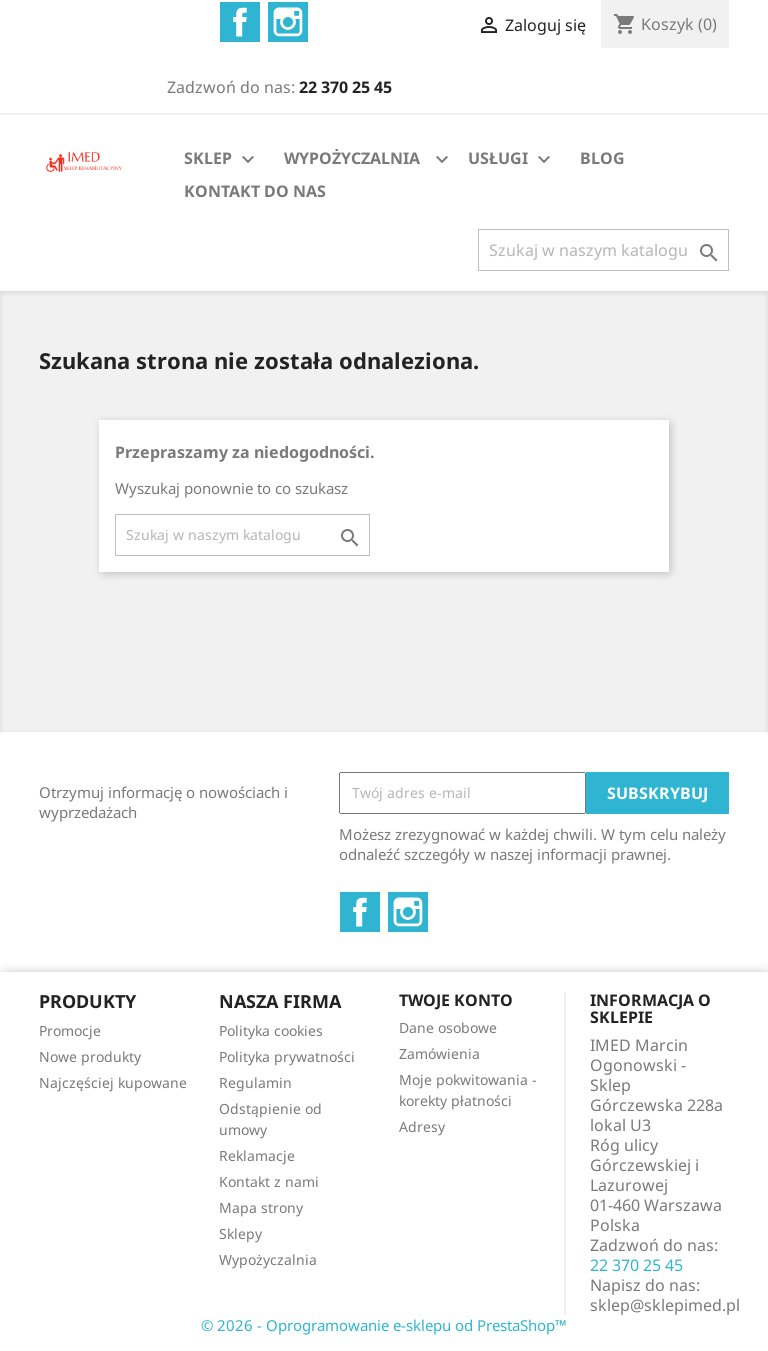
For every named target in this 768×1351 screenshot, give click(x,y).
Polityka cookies (271, 1030)
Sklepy (240, 1233)
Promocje (70, 1030)
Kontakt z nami (269, 1181)
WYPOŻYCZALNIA (352, 158)
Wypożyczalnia (268, 1259)
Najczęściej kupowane (113, 1082)
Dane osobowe (448, 1027)
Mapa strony (261, 1207)
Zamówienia (439, 1053)
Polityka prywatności (287, 1056)
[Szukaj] (603, 250)
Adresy (422, 1126)
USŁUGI (512, 159)
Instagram (288, 22)
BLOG (602, 158)
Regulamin (255, 1082)
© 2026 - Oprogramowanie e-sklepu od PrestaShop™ (384, 1325)
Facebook (240, 22)
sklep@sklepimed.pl (665, 1305)
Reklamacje (257, 1155)
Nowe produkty (90, 1056)
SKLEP (222, 159)
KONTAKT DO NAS (255, 191)
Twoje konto (456, 1000)
